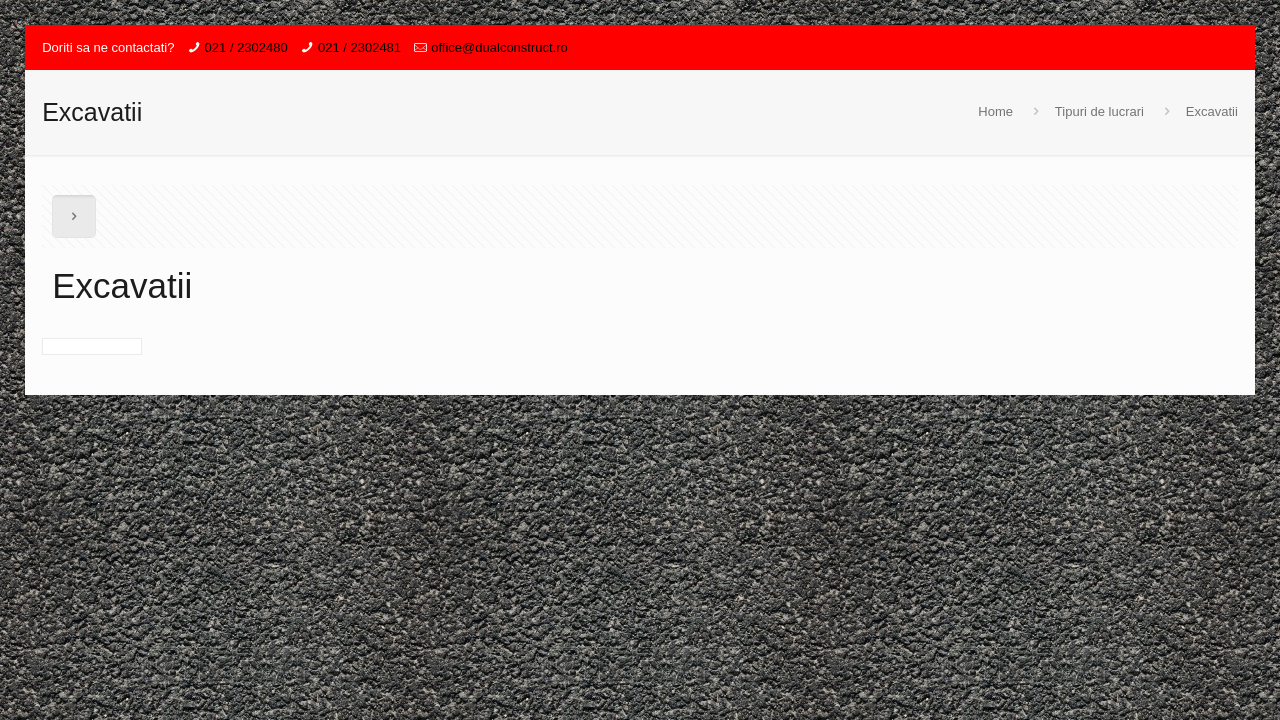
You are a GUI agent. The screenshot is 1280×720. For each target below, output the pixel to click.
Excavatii (1212, 111)
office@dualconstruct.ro (499, 47)
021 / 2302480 (246, 47)
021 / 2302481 (359, 47)
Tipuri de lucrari (1099, 111)
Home (995, 111)
